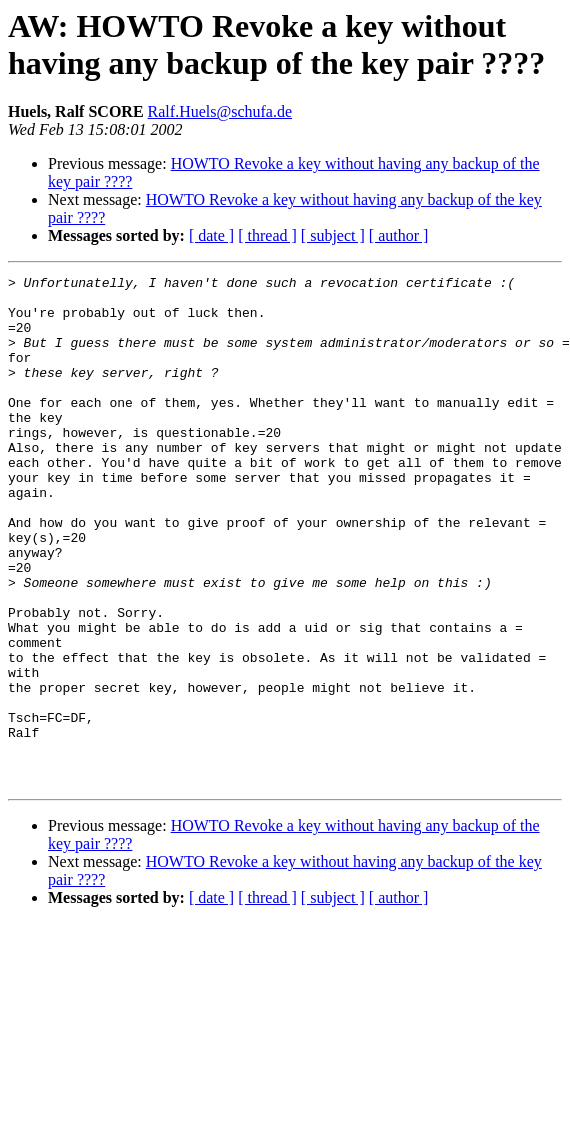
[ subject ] (333, 235)
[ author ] (399, 235)
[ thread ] (267, 235)
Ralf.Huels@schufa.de (220, 111)
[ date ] (211, 235)
